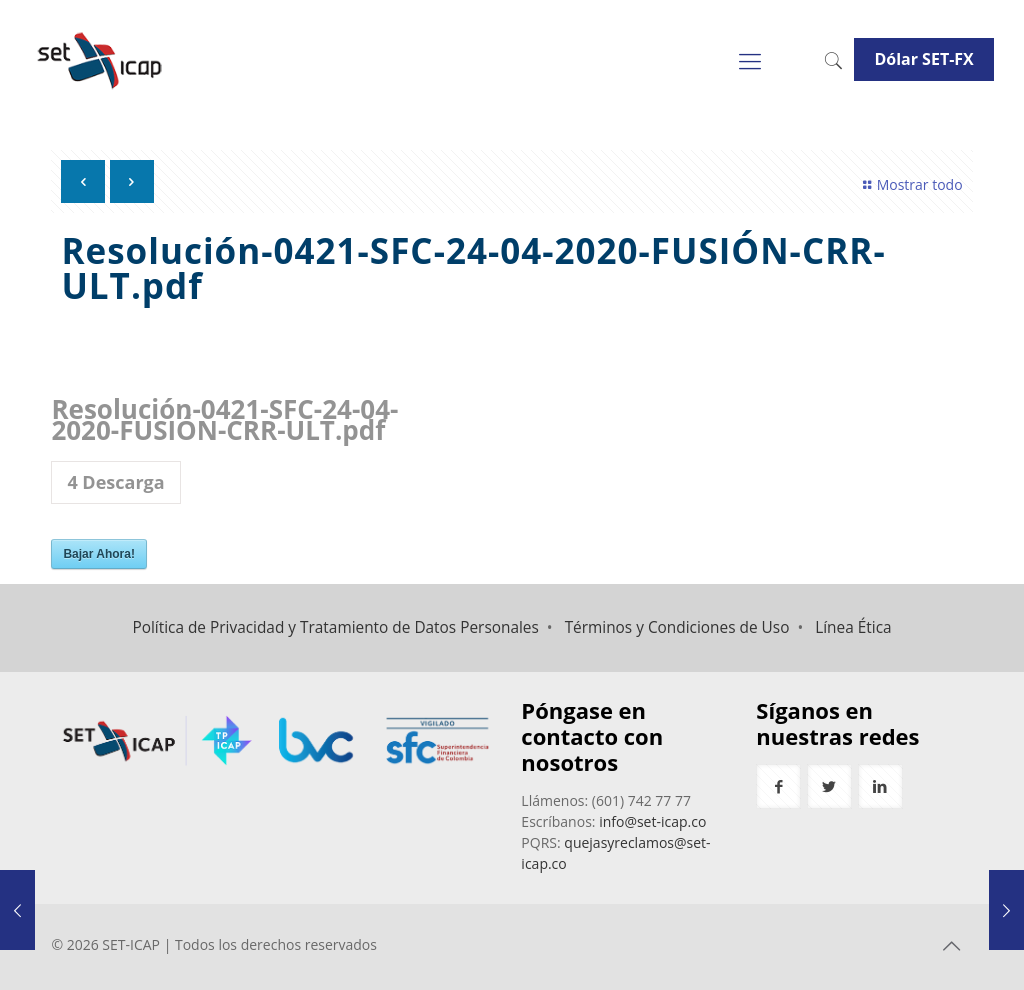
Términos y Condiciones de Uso (677, 627)
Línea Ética (853, 627)
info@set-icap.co (652, 821)
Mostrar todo (910, 184)
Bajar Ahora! (99, 554)
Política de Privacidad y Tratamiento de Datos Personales (335, 627)
